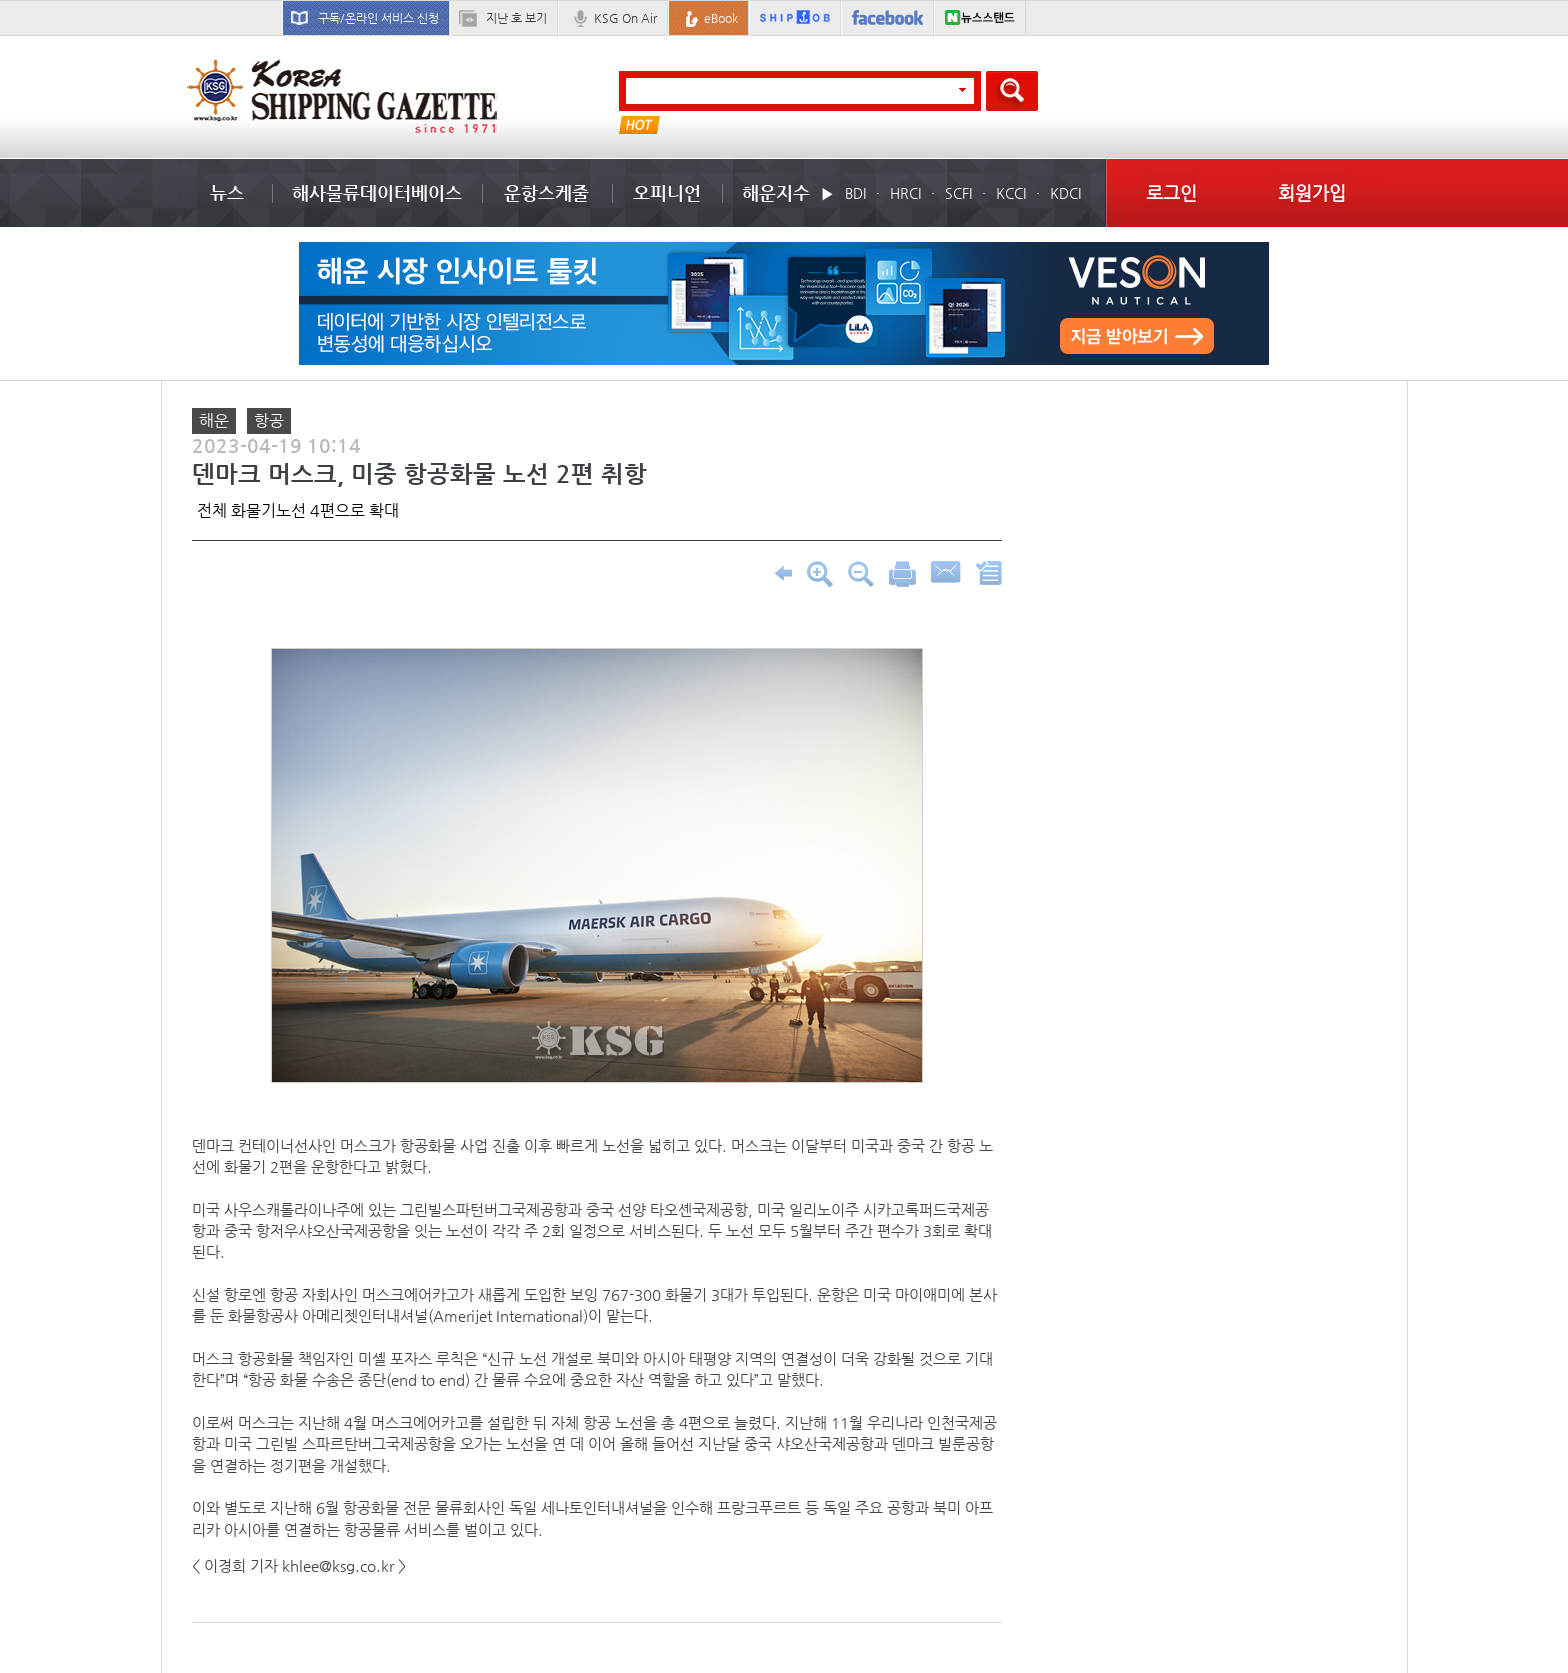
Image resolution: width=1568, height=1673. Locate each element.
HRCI (905, 193)
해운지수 (776, 192)
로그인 (1171, 192)
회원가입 (1312, 192)
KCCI (1011, 193)
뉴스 (227, 192)
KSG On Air (625, 18)
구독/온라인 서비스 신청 (378, 18)
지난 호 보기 (516, 18)
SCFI (958, 193)
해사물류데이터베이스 (377, 192)
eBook (721, 18)
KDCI (1065, 193)
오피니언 (667, 192)
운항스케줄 (546, 192)
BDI (855, 193)
